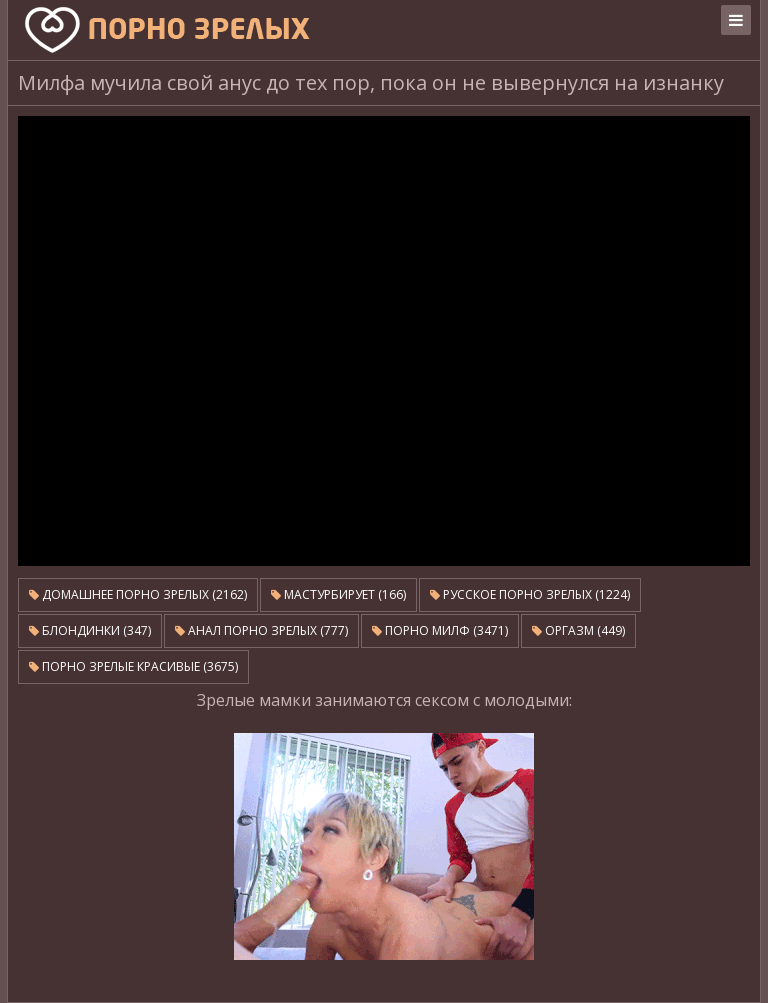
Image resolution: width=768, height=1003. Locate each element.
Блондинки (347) (90, 630)
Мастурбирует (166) (338, 594)
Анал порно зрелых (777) (261, 630)
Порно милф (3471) (440, 630)
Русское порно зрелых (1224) (530, 594)
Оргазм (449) (578, 630)
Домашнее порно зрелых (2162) (138, 594)
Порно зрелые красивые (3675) (133, 666)
